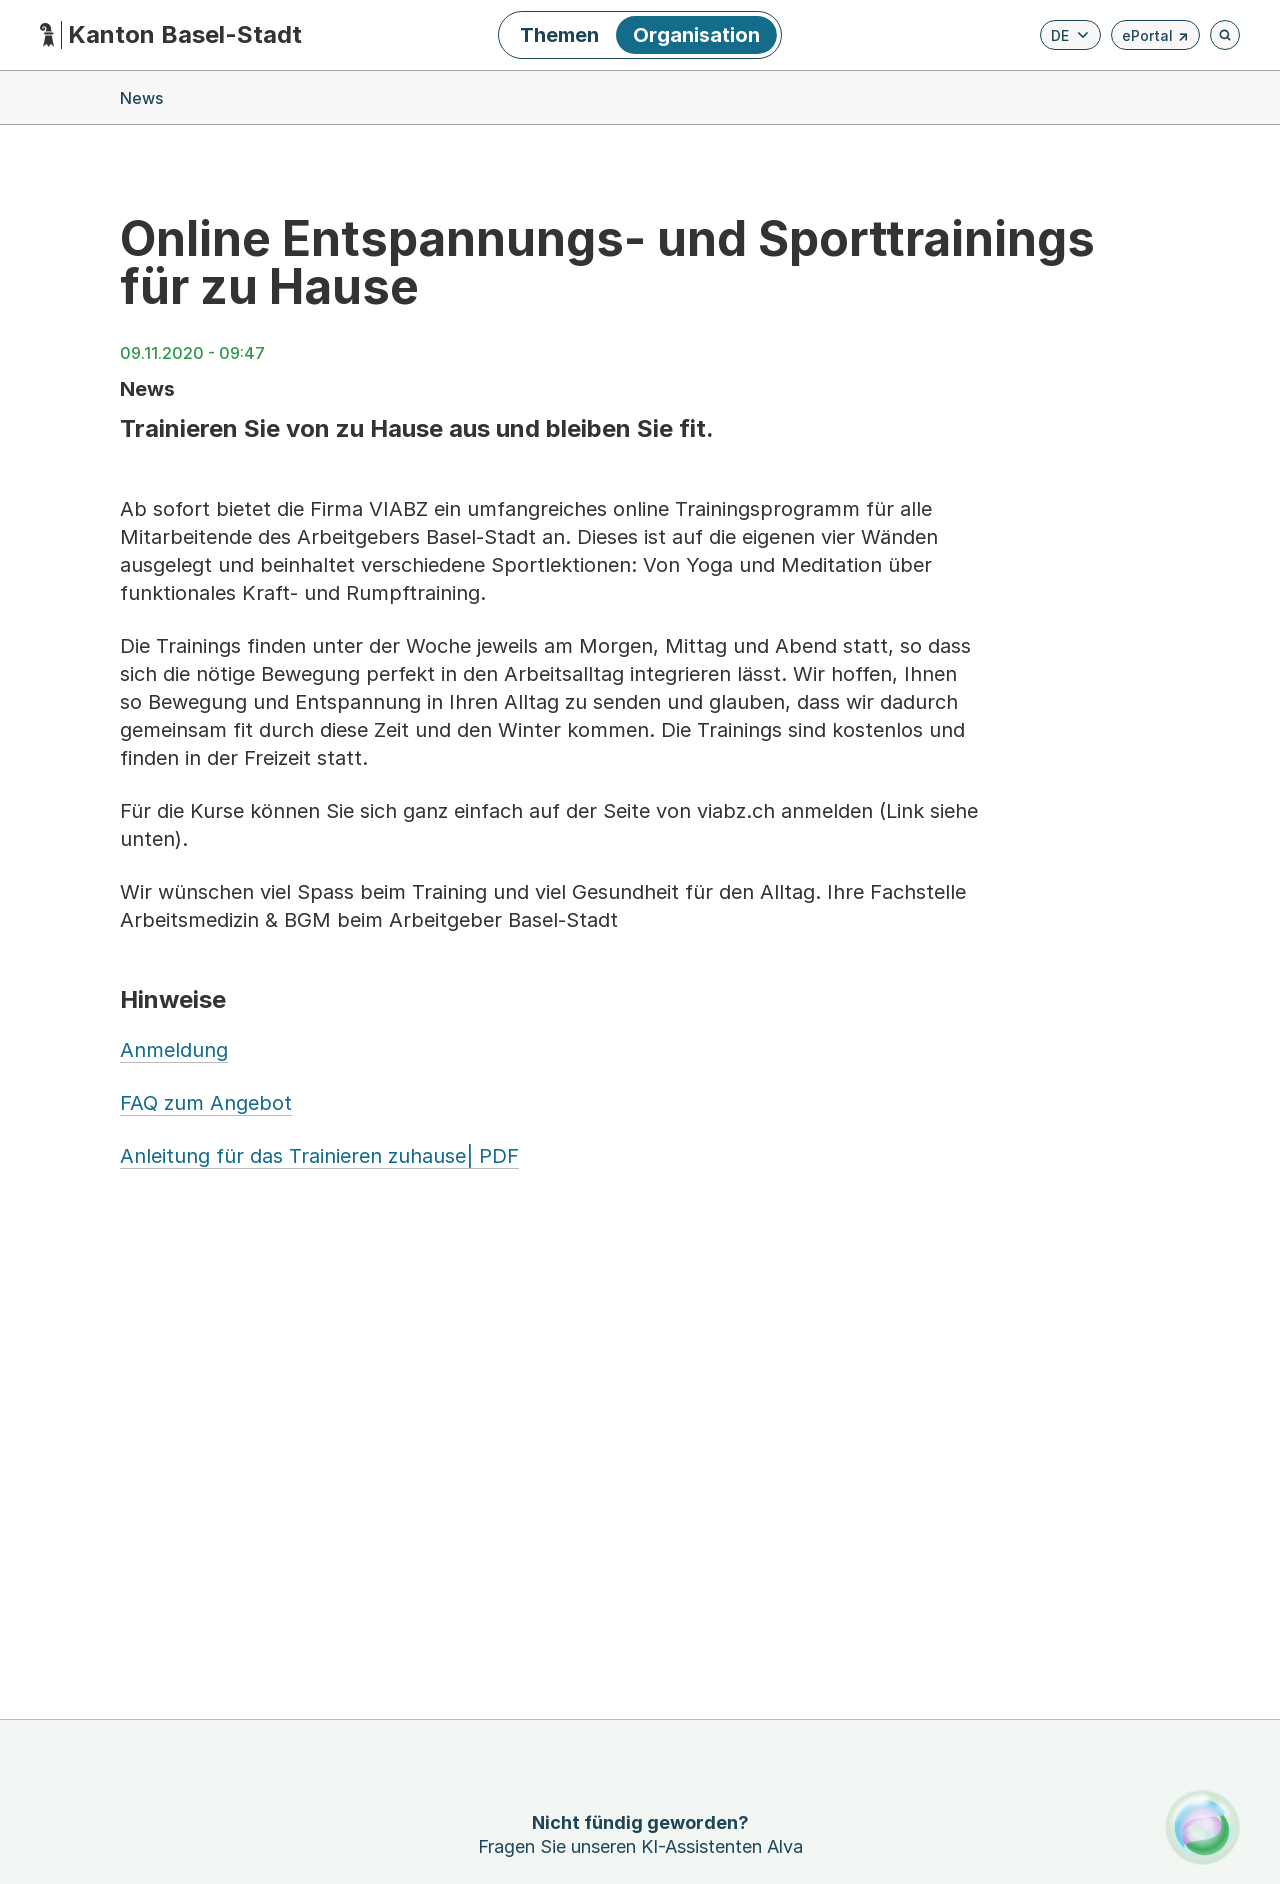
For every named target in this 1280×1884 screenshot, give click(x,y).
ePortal (1155, 38)
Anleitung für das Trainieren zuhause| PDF (319, 1156)
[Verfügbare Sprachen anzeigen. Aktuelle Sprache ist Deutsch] (1070, 35)
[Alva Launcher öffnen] (1202, 1826)
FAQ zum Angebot (206, 1103)
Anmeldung (174, 1050)
